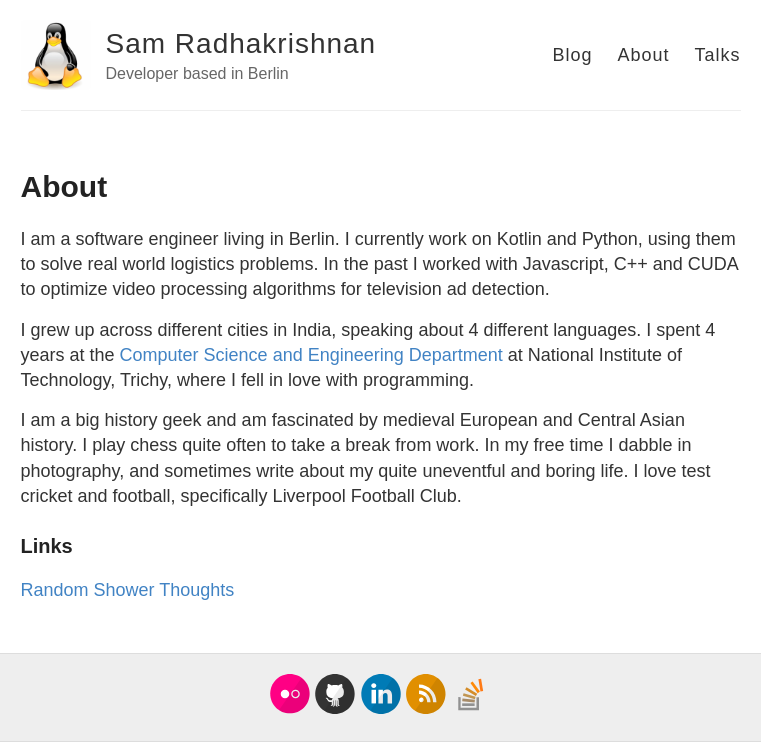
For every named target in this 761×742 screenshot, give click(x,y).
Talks (717, 55)
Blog (572, 55)
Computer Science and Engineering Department (311, 355)
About (643, 55)
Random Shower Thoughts (128, 590)
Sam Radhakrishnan (241, 43)
